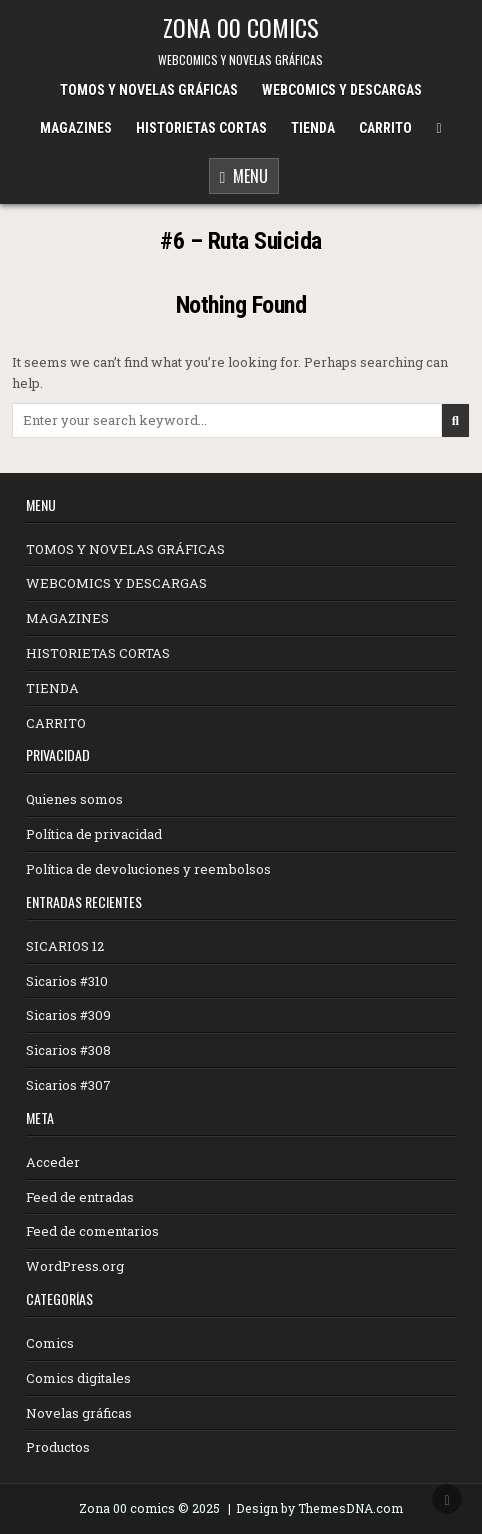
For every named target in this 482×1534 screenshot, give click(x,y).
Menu (244, 177)
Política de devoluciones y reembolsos (148, 869)
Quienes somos (74, 799)
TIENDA (313, 128)
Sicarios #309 (68, 1015)
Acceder (53, 1162)
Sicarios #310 (67, 981)
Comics (50, 1343)
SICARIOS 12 (65, 946)
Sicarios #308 (68, 1050)
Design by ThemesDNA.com (319, 1508)
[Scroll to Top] (447, 1499)
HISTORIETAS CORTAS (201, 128)
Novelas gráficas (79, 1413)
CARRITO (385, 128)
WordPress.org (75, 1266)
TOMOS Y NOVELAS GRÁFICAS (149, 90)
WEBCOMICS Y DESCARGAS (342, 90)
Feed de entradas (80, 1197)
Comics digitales (78, 1378)
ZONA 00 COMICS (241, 27)
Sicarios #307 (68, 1085)
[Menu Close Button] (438, 128)
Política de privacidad (94, 834)
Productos (58, 1447)
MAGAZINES (76, 128)
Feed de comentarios (92, 1231)
